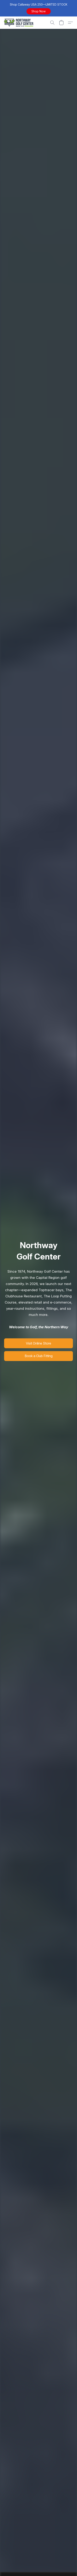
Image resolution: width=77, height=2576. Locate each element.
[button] (38, 11)
